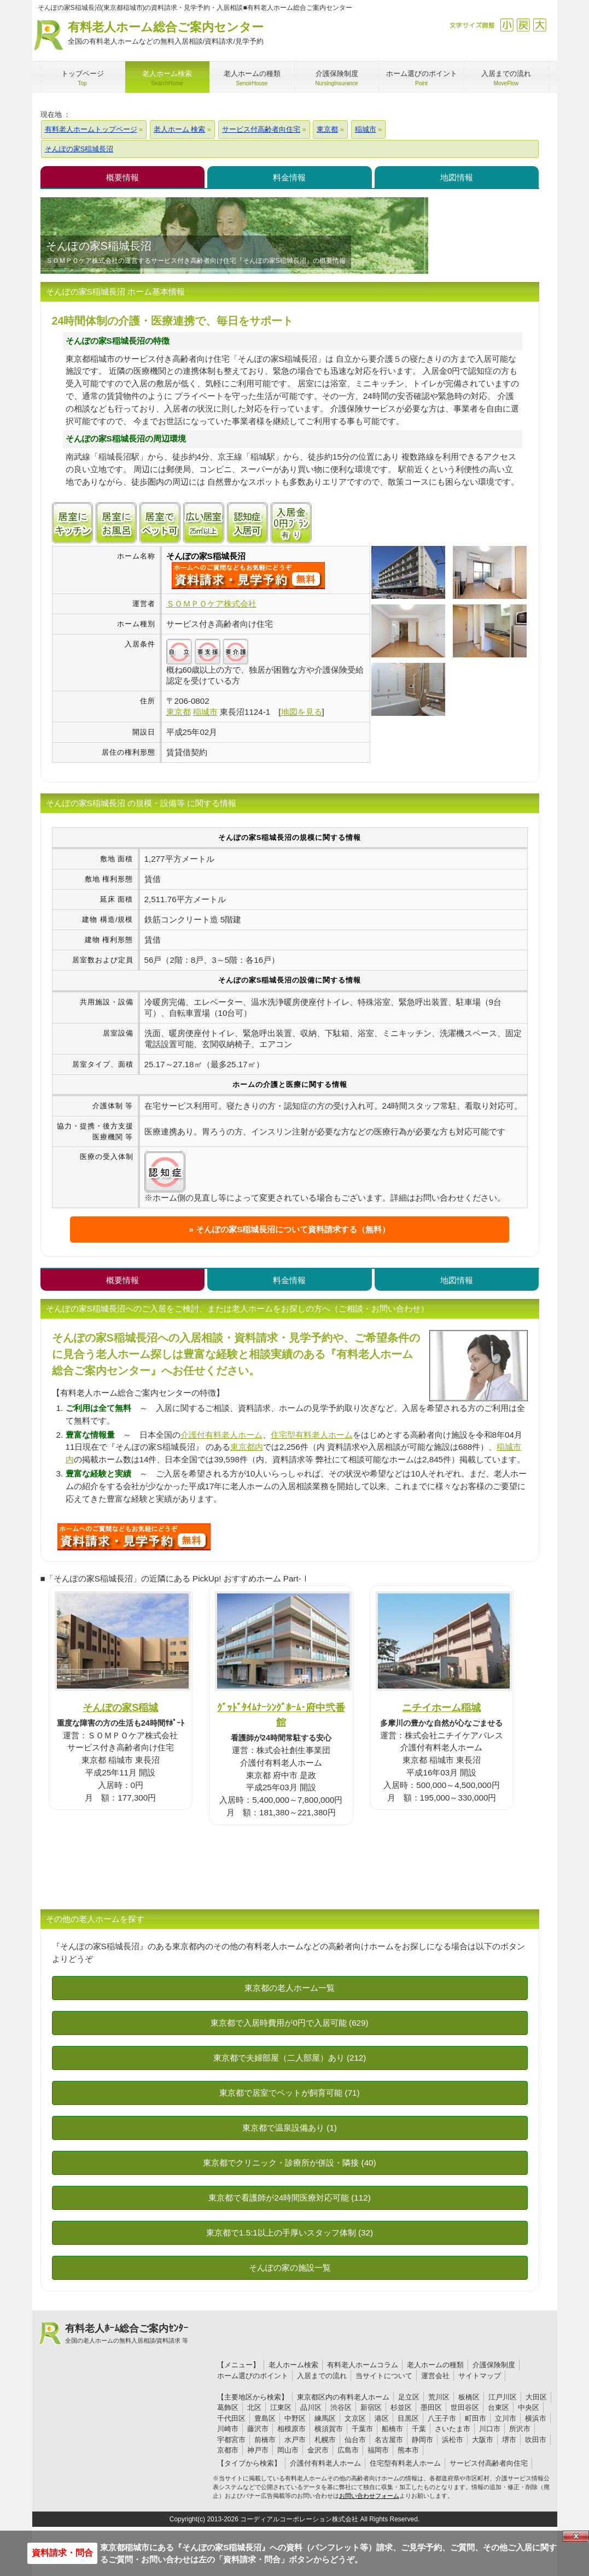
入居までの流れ (322, 2376)
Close (576, 2536)
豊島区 (265, 2418)
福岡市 (378, 2450)
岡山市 (288, 2450)
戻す (523, 25)
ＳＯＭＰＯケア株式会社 (211, 603)
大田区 (536, 2397)
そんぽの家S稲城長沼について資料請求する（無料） (293, 1229)
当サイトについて (383, 2376)
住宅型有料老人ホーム (312, 1434)
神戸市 (258, 2450)
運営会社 (435, 2376)
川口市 (489, 2429)
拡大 (539, 25)
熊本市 (408, 2450)
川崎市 (227, 2429)
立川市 (505, 2418)
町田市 (475, 2418)
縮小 (507, 25)
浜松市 (452, 2440)
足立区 (408, 2397)
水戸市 (295, 2440)
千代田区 (231, 2418)
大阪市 (482, 2440)
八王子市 (442, 2418)
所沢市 (519, 2429)
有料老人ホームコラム (362, 2365)
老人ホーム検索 (293, 2365)
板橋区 (469, 2397)
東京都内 (246, 1446)
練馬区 (325, 2418)
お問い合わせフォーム (369, 2495)
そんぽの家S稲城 (120, 1707)
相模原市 (291, 2429)
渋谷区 (341, 2407)
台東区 (498, 2407)
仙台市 (355, 2440)
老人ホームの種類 (435, 2365)
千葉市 (362, 2429)
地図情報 (456, 177)
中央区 (528, 2407)
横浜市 (535, 2418)
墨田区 (431, 2407)
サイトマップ (479, 2376)
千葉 (419, 2429)
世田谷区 (465, 2407)
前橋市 (265, 2440)
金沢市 (318, 2450)
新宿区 (371, 2407)
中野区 (295, 2418)
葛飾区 (227, 2407)
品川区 (311, 2407)
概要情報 (122, 177)
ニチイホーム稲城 (441, 1707)
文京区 (355, 2418)
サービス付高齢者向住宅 (489, 2463)
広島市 (348, 2450)
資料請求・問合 (62, 2552)
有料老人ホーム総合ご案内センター (166, 33)
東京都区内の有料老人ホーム (343, 2397)
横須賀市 (328, 2429)
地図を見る (301, 711)
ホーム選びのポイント (252, 2376)
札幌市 (325, 2440)
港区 (382, 2418)
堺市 (509, 2440)
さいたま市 (452, 2429)
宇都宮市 (231, 2440)
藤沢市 (258, 2429)
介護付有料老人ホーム (221, 1434)
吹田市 (535, 2440)
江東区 (280, 2407)
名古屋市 (389, 2440)
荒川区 (439, 2397)
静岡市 (422, 2440)
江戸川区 (502, 2397)
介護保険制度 (494, 2365)
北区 (254, 2407)
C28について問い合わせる (134, 1536)
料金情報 (289, 177)
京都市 (227, 2450)
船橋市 (392, 2429)
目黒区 (408, 2418)
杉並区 (401, 2407)
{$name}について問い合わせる (248, 575)
